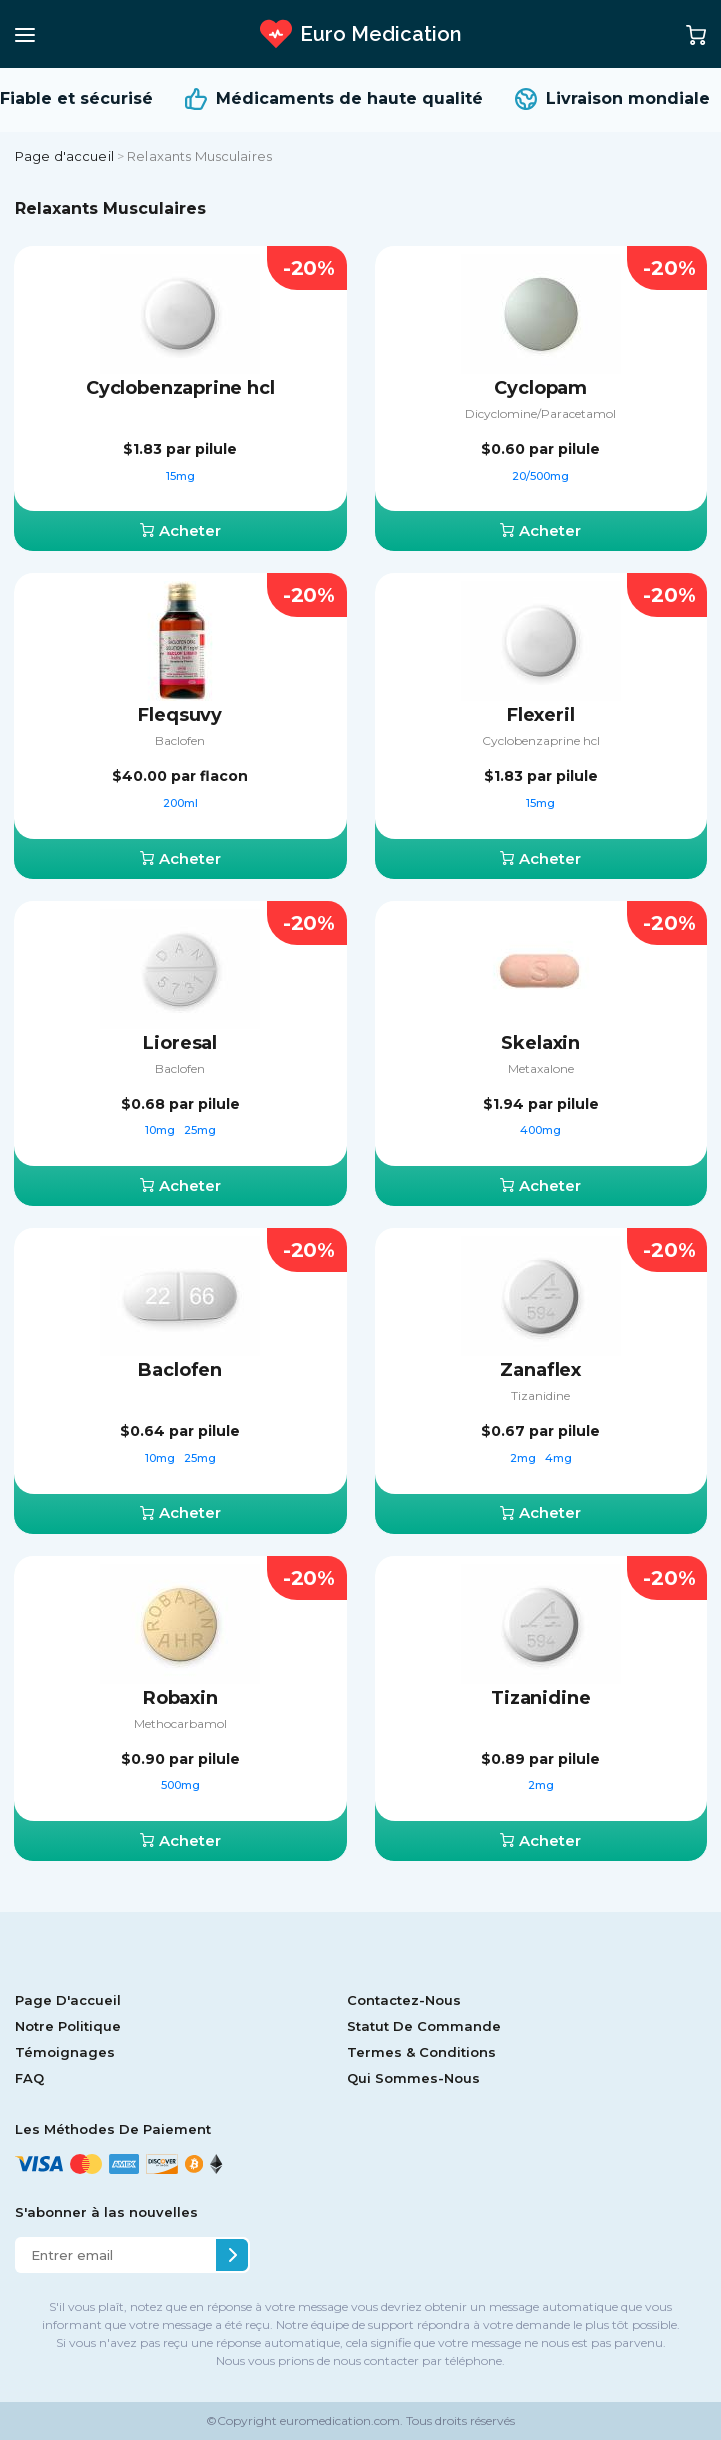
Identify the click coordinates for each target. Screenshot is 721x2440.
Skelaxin (540, 1043)
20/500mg (540, 476)
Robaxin (180, 1698)
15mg (180, 476)
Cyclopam (540, 388)
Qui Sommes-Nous (413, 2078)
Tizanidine (540, 1395)
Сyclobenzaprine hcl (541, 740)
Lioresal (180, 1043)
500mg (180, 1785)
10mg (161, 1130)
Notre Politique (68, 2026)
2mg (524, 1458)
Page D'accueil (68, 2000)
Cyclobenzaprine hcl (180, 388)
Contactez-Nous (404, 2000)
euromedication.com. (340, 2420)
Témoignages (65, 2052)
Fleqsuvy (180, 715)
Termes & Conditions (421, 2052)
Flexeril (541, 715)
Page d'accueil (64, 156)
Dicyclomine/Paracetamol (540, 413)
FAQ (29, 2078)
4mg (558, 1458)
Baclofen (180, 740)
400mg (540, 1130)
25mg (200, 1130)
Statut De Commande (424, 2026)
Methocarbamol (180, 1723)
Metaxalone (541, 1068)
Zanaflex (540, 1370)
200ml (180, 803)
